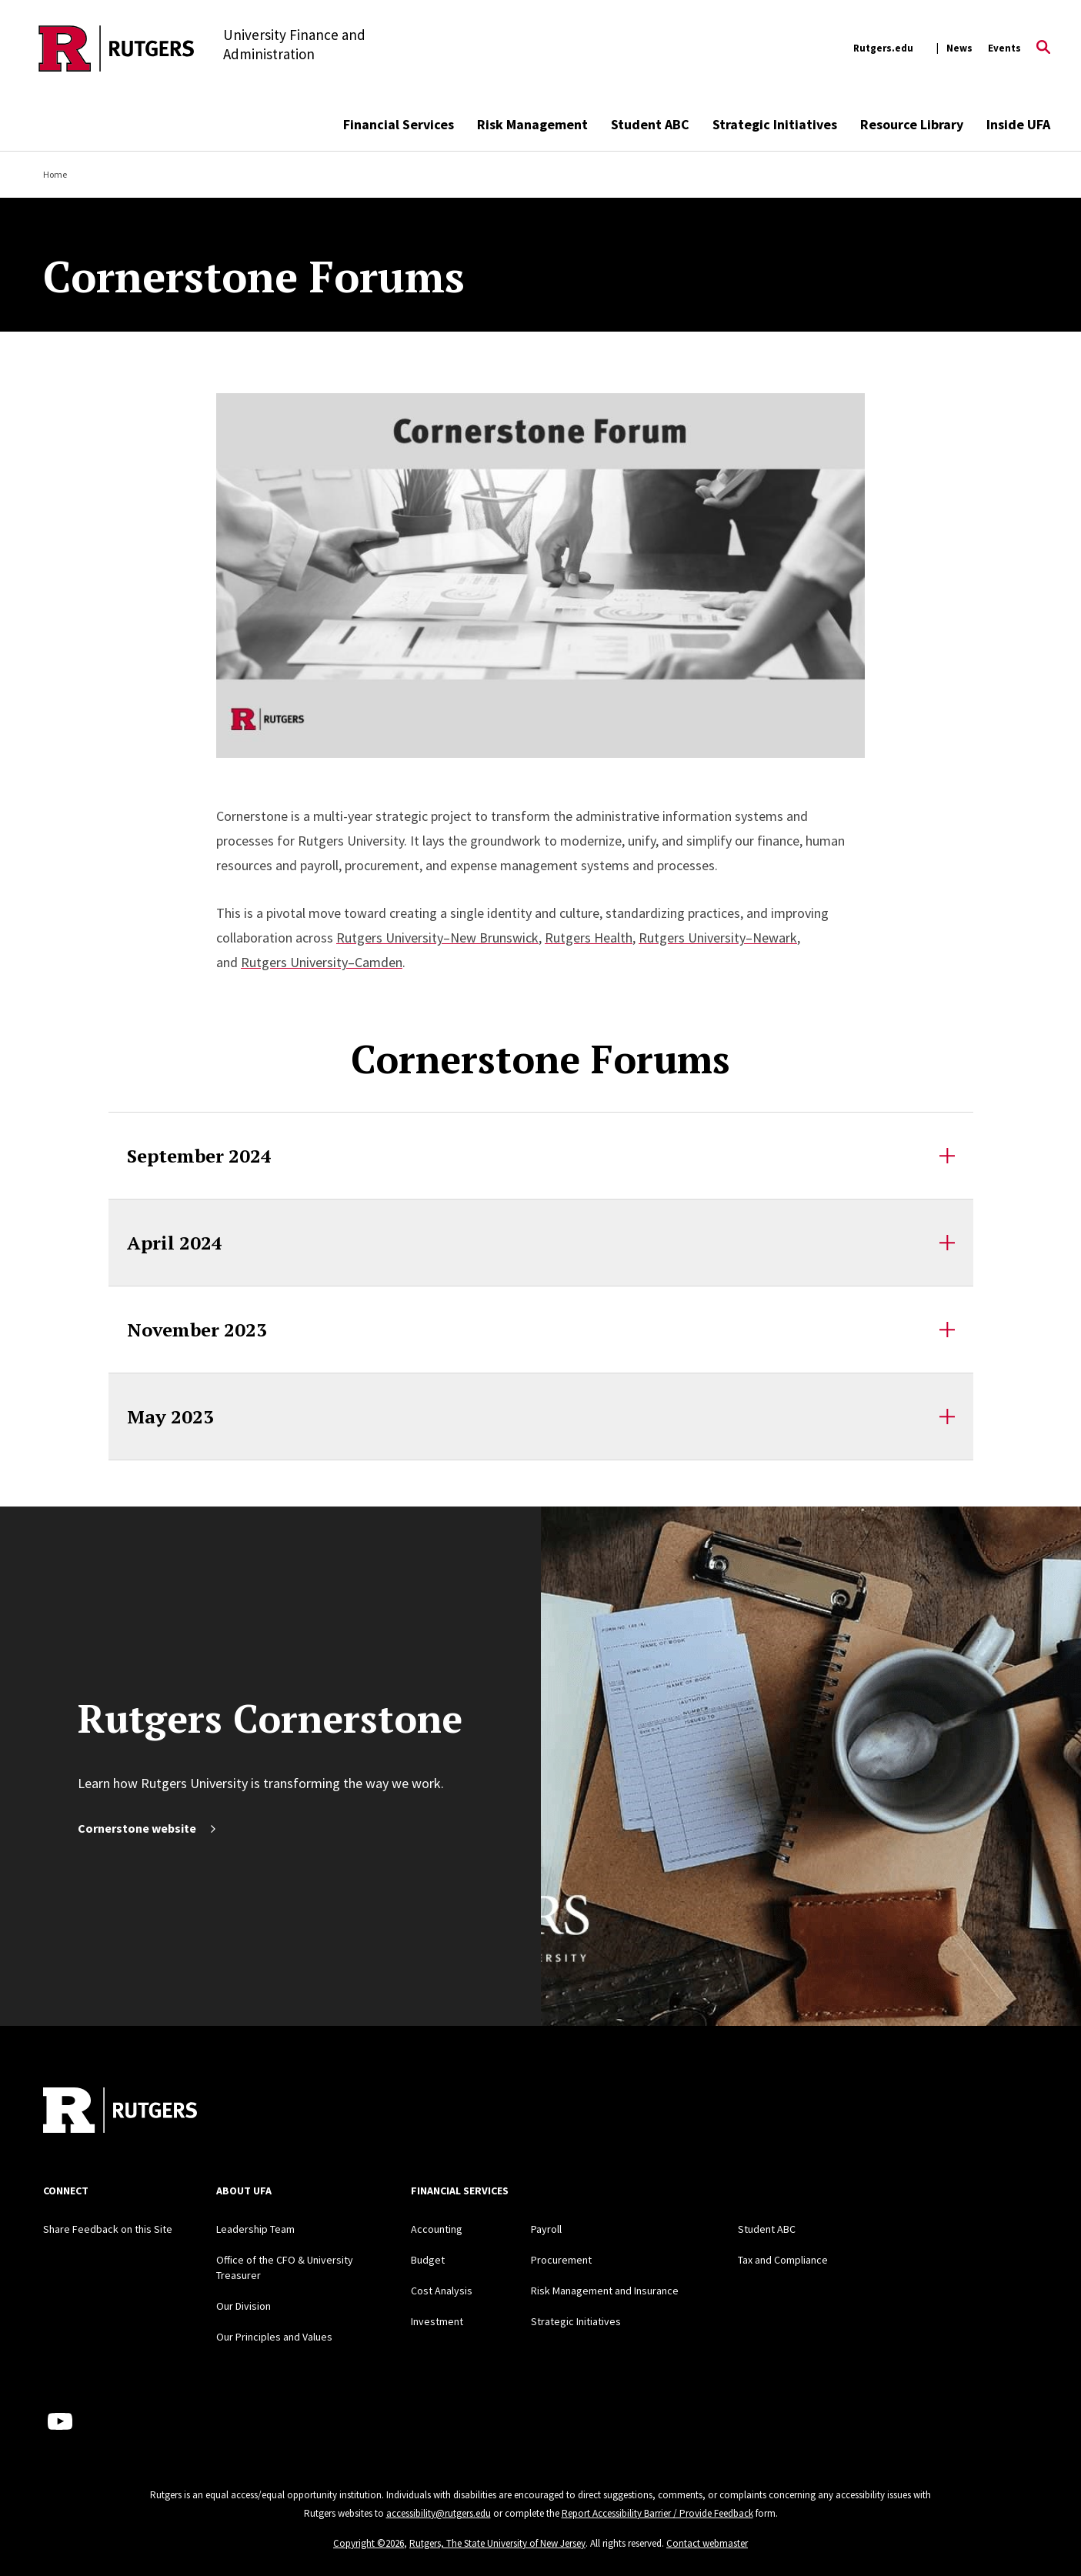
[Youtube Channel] (60, 2421)
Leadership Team (255, 2229)
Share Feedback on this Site (107, 2229)
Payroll (546, 2229)
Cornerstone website (148, 1828)
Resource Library (911, 124)
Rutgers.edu (883, 48)
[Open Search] (1043, 48)
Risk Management (532, 124)
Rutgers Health (588, 937)
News (959, 48)
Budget (428, 2260)
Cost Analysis (441, 2290)
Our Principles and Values (274, 2337)
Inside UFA (1018, 124)
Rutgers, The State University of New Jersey (497, 2543)
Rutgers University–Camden (321, 962)
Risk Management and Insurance (605, 2290)
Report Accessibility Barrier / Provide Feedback (657, 2513)
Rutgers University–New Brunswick (437, 937)
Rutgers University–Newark (718, 937)
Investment (437, 2321)
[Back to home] (120, 2112)
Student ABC (650, 124)
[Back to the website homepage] (116, 48)
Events (1004, 48)
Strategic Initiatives (774, 124)
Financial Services (398, 124)
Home (55, 174)
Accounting (436, 2229)
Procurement (561, 2260)
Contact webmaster (707, 2543)
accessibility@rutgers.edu (438, 2513)
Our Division (243, 2306)
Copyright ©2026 (368, 2543)
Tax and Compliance (783, 2260)
